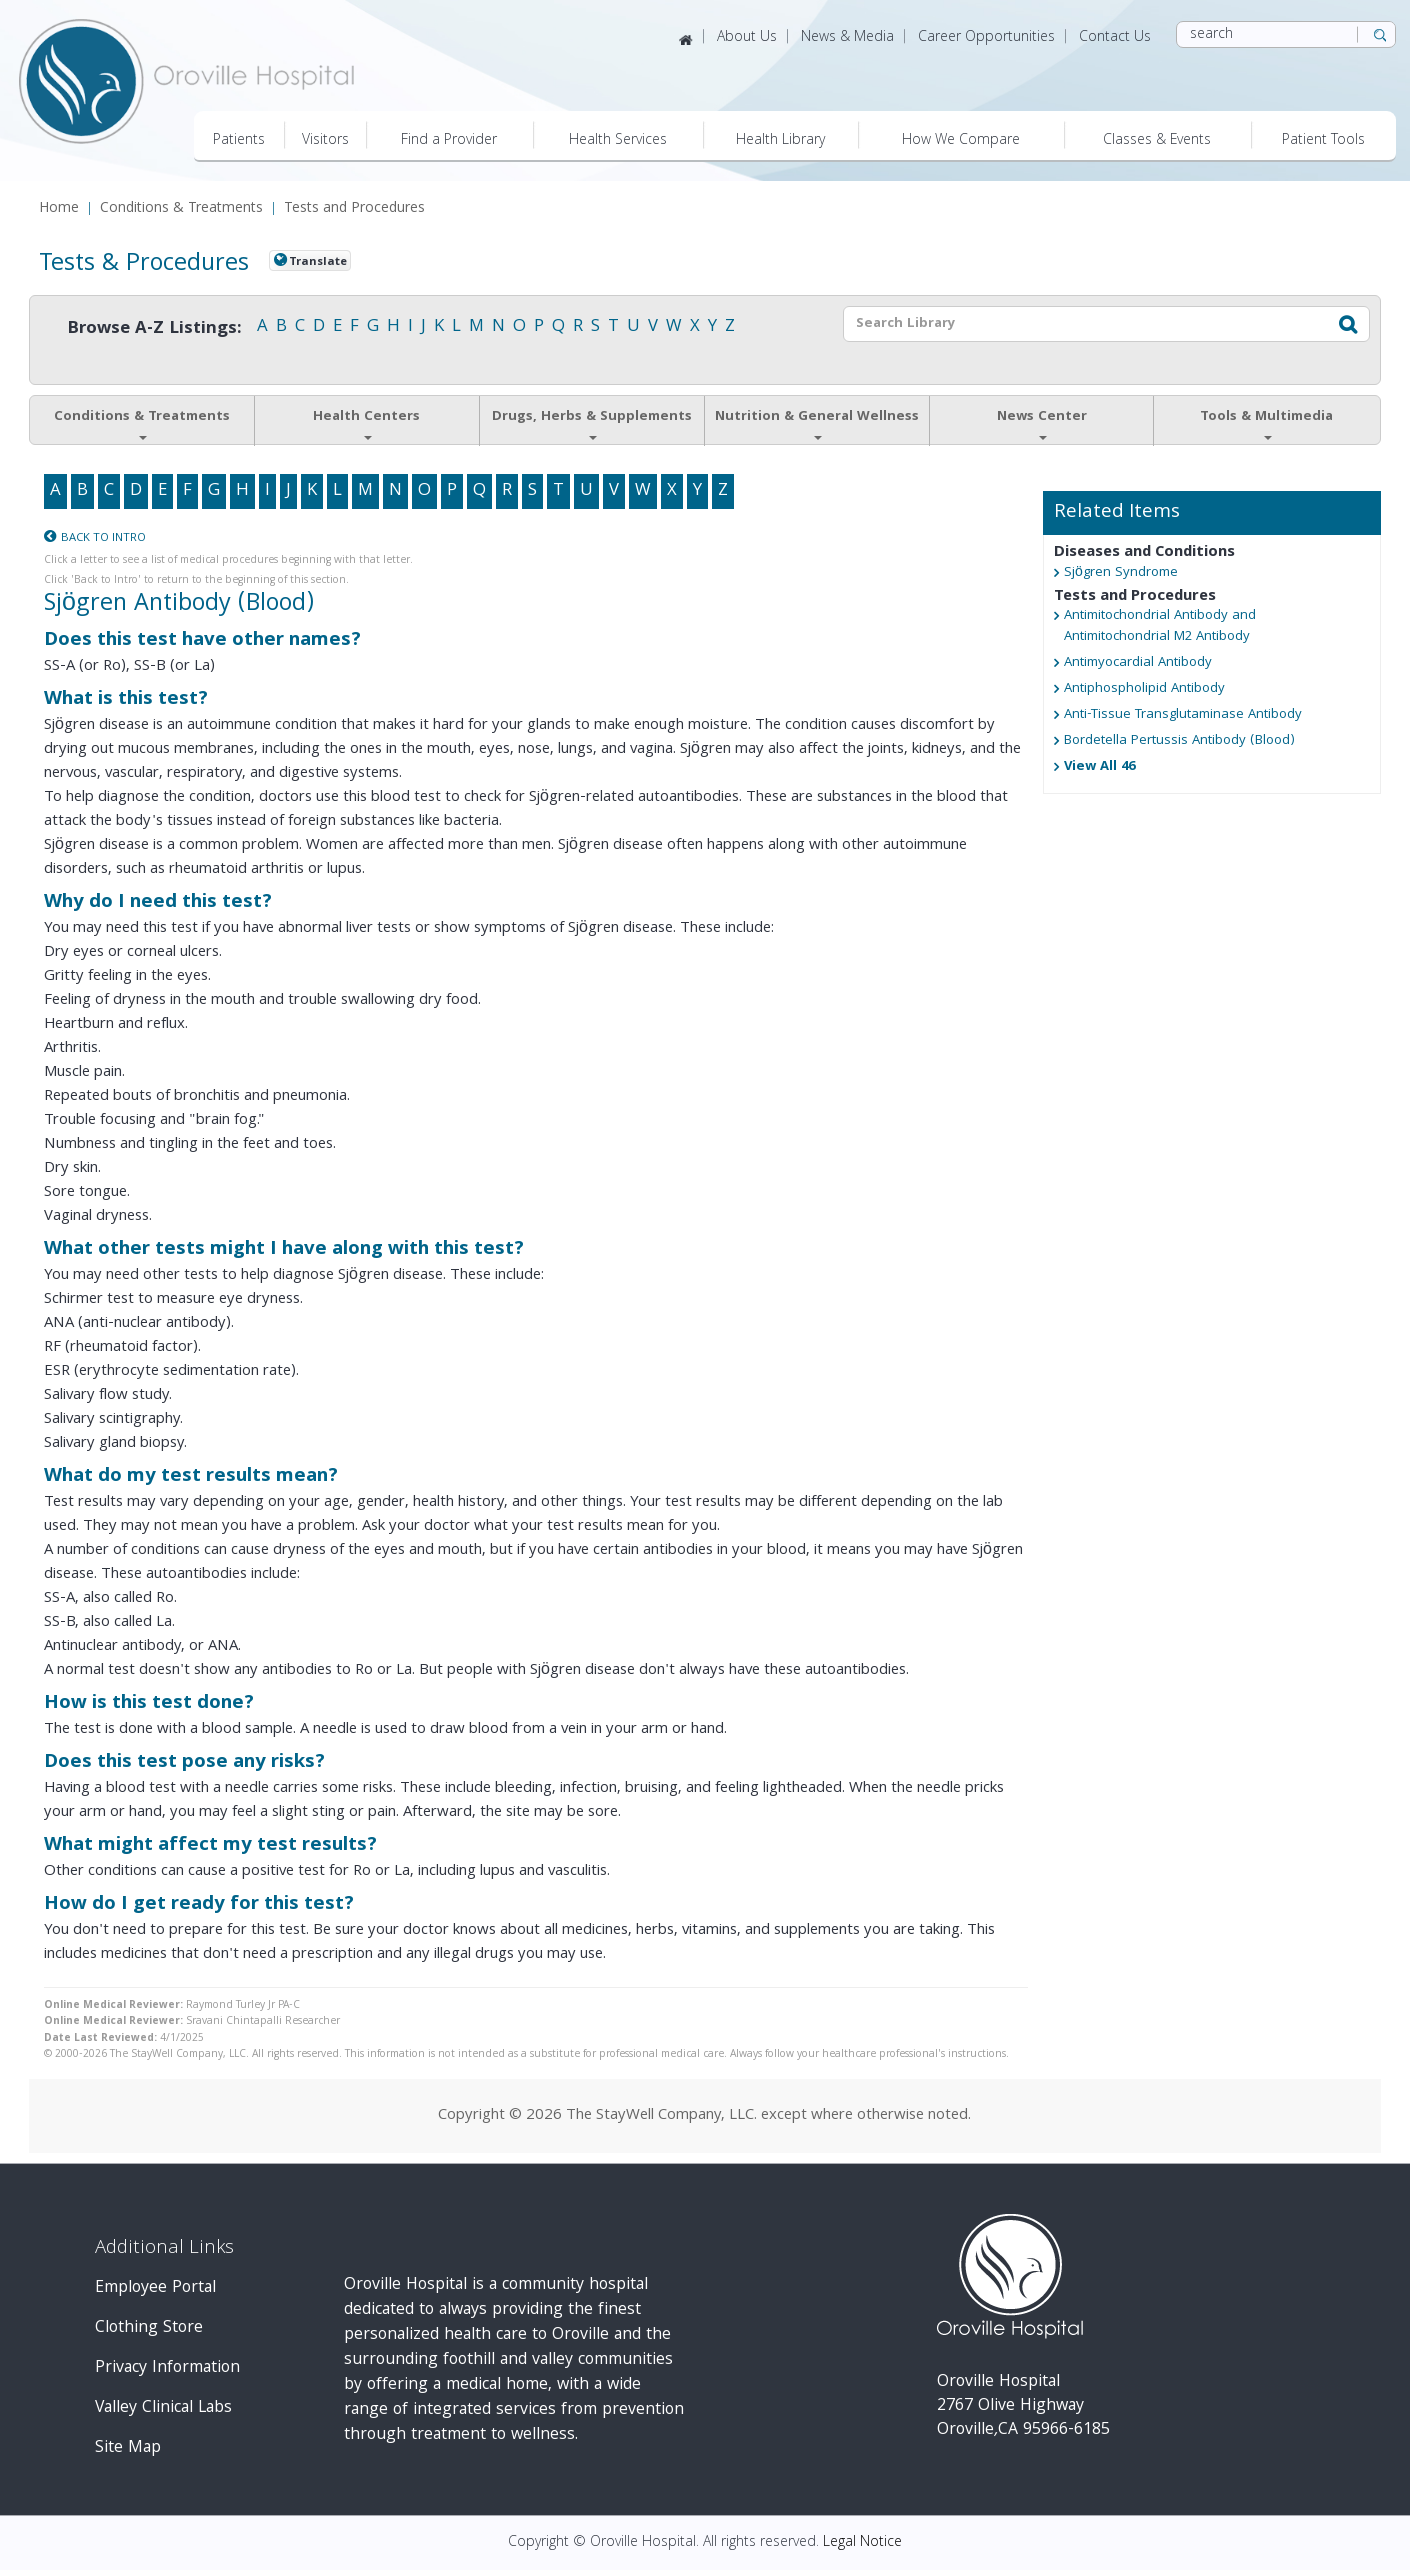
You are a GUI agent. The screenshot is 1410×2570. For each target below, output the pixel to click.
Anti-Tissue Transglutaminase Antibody (1183, 715)
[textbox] (1080, 324)
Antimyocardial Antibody (1138, 663)
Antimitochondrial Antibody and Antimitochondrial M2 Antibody (1160, 627)
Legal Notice (862, 2543)
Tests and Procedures (354, 209)
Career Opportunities (986, 38)
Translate (318, 262)
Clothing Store (149, 2328)
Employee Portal (155, 2288)
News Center (1042, 423)
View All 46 (1099, 767)
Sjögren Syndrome (1121, 573)
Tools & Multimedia (1266, 423)
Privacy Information (167, 2368)
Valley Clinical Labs (163, 2408)
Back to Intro (103, 538)
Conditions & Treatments (181, 209)
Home (59, 209)
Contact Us (1115, 38)
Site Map (128, 2448)
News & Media (847, 38)
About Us (747, 38)
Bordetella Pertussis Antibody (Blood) (1179, 741)
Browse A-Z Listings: (154, 329)
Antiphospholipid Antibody (1144, 689)
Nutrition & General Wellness (817, 423)
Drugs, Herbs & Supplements (592, 423)
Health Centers (366, 423)
